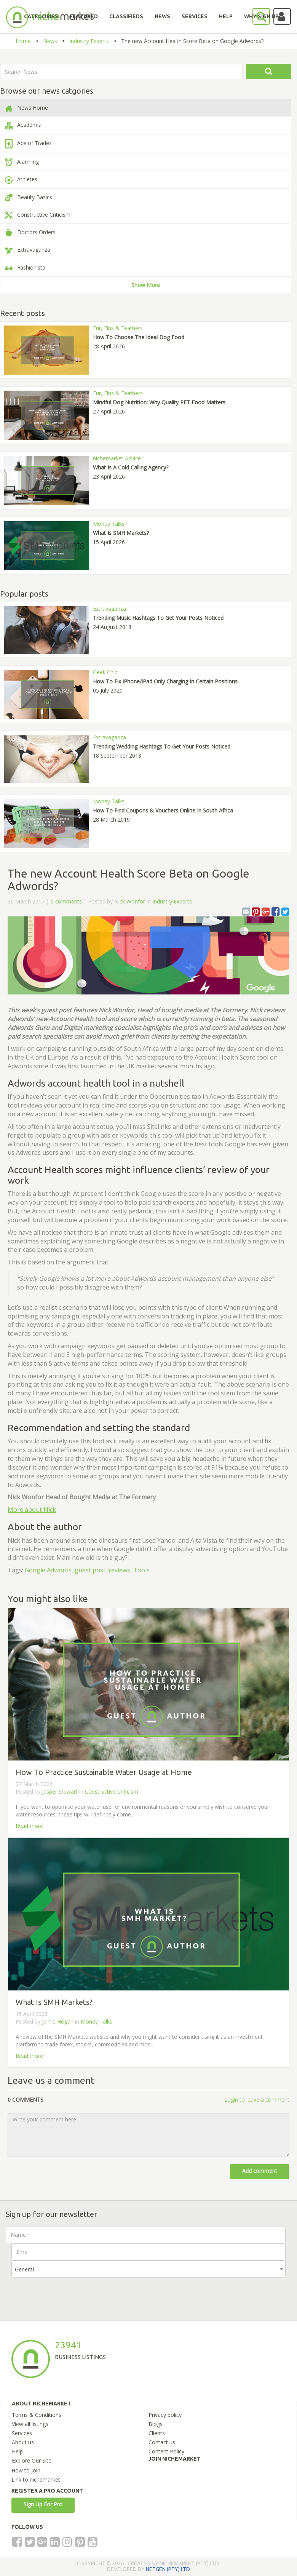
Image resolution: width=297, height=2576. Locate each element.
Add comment (259, 2170)
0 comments (66, 901)
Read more (29, 1825)
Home (23, 41)
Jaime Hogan (57, 2021)
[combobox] (148, 2269)
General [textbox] (24, 2269)
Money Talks (96, 2021)
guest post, (91, 1570)
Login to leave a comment (256, 2099)
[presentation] (69, 2292)
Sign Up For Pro (43, 2504)
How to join (25, 2470)
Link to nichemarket (35, 2479)
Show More (145, 285)
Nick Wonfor (129, 901)
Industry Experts (89, 41)
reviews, (120, 1570)
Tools (141, 1570)
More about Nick (32, 1509)
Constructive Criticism (111, 1791)
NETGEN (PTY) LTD (168, 2569)
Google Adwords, (49, 1570)
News (50, 41)
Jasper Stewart (60, 1791)
